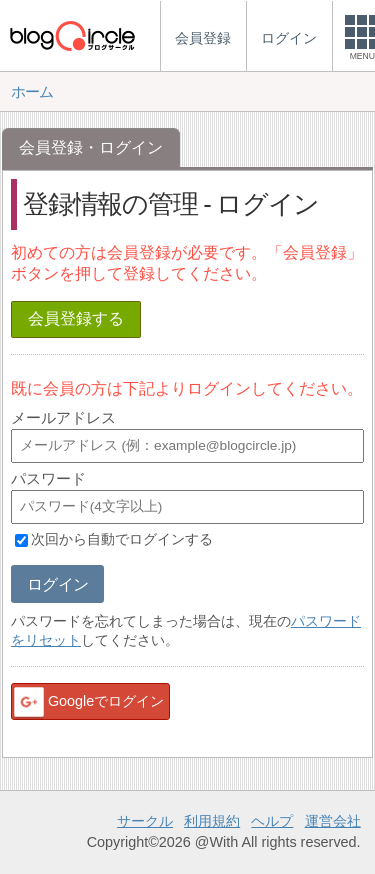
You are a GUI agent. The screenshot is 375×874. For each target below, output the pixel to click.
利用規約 (212, 821)
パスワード (48, 478)
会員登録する (76, 318)
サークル (145, 821)
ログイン (57, 584)
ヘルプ (272, 821)
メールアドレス (63, 417)
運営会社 (333, 821)
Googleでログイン (88, 702)
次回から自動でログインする (122, 540)
